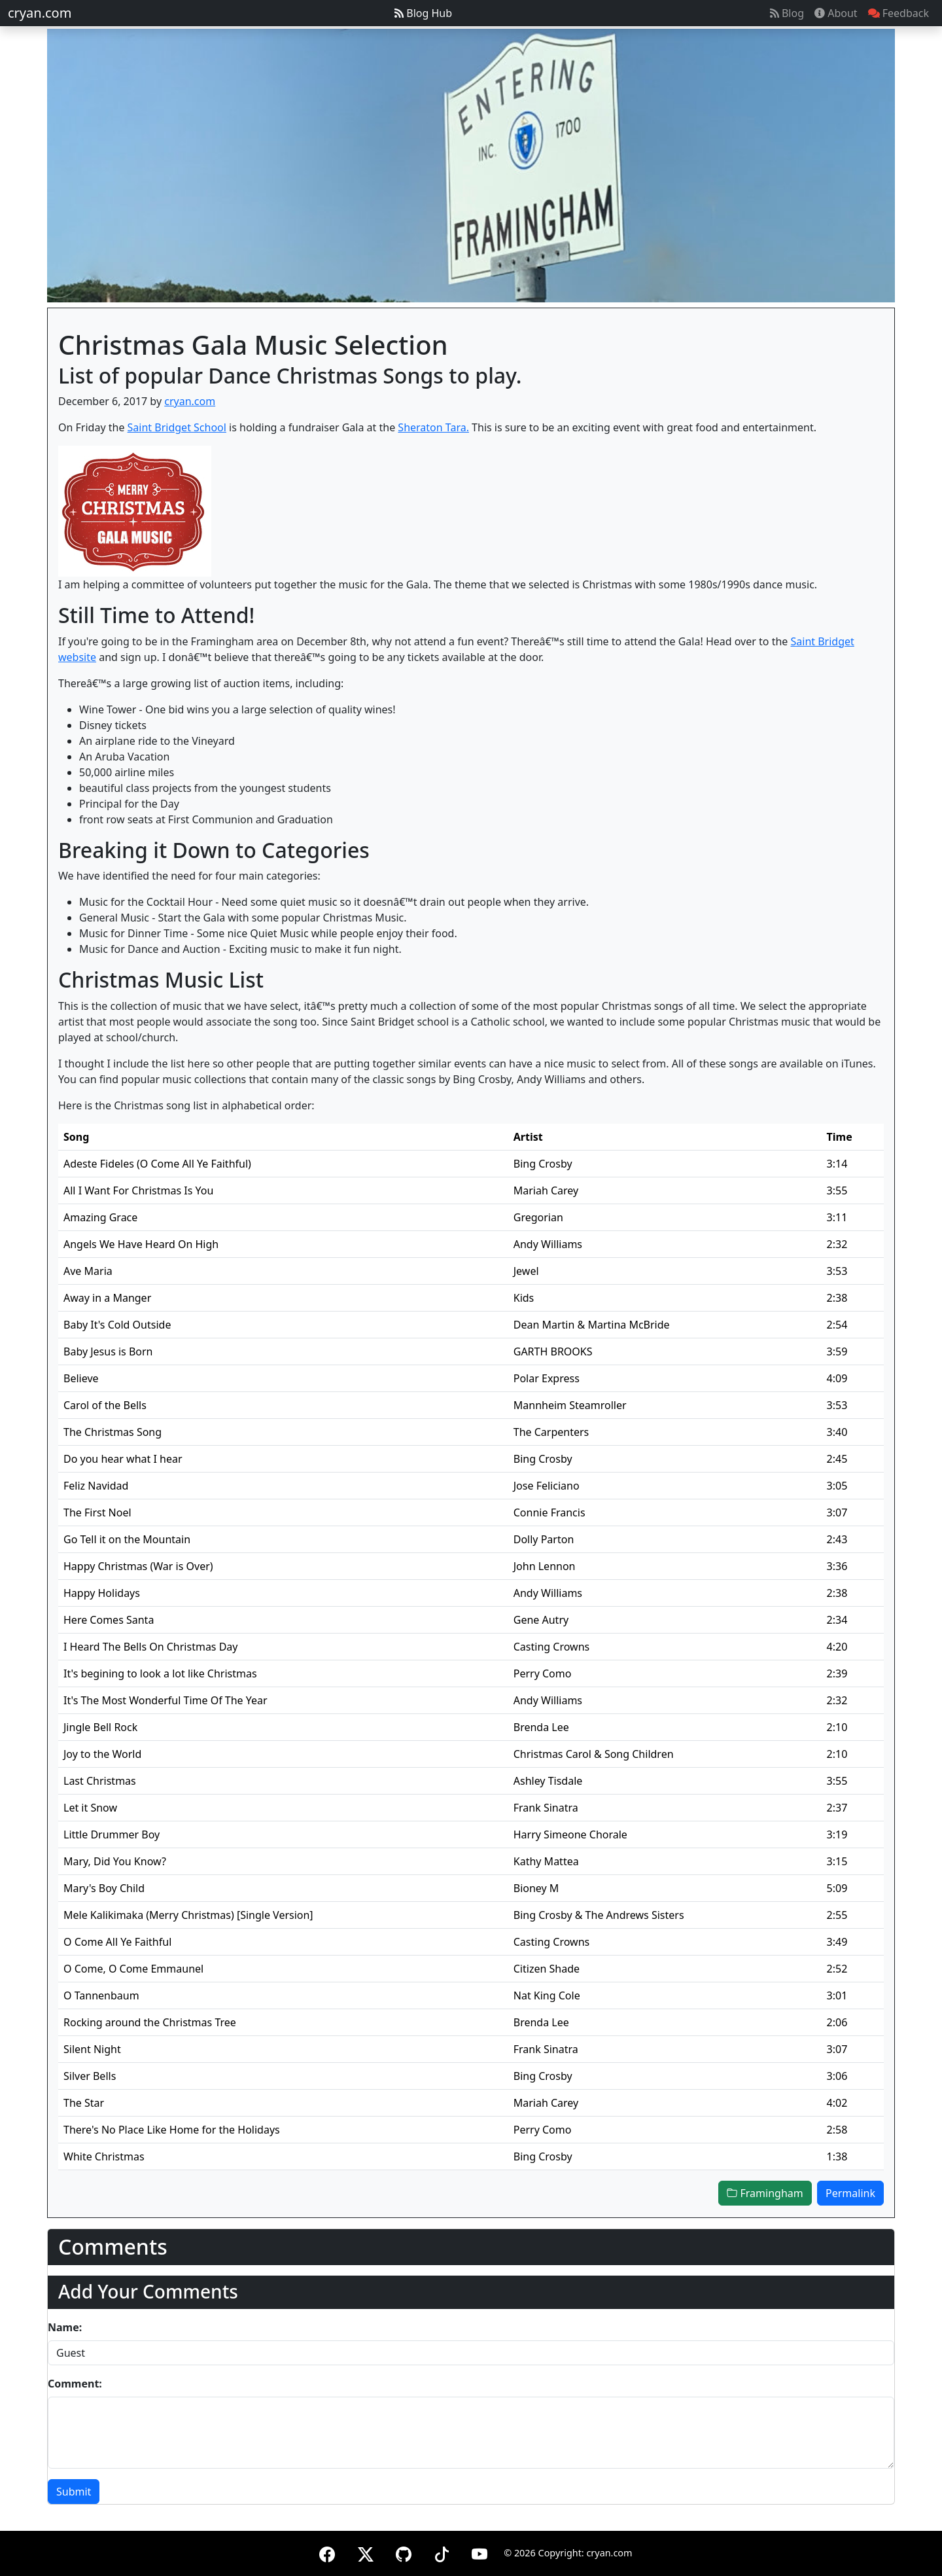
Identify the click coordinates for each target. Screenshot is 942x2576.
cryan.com (39, 13)
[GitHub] (403, 2552)
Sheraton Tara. (433, 427)
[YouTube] (479, 2552)
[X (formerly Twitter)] (366, 2552)
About (836, 13)
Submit (73, 2491)
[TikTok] (441, 2552)
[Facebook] (327, 2552)
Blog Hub (423, 13)
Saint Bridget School (177, 427)
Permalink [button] (850, 2193)
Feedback (898, 13)
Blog (787, 13)
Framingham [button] (765, 2193)
